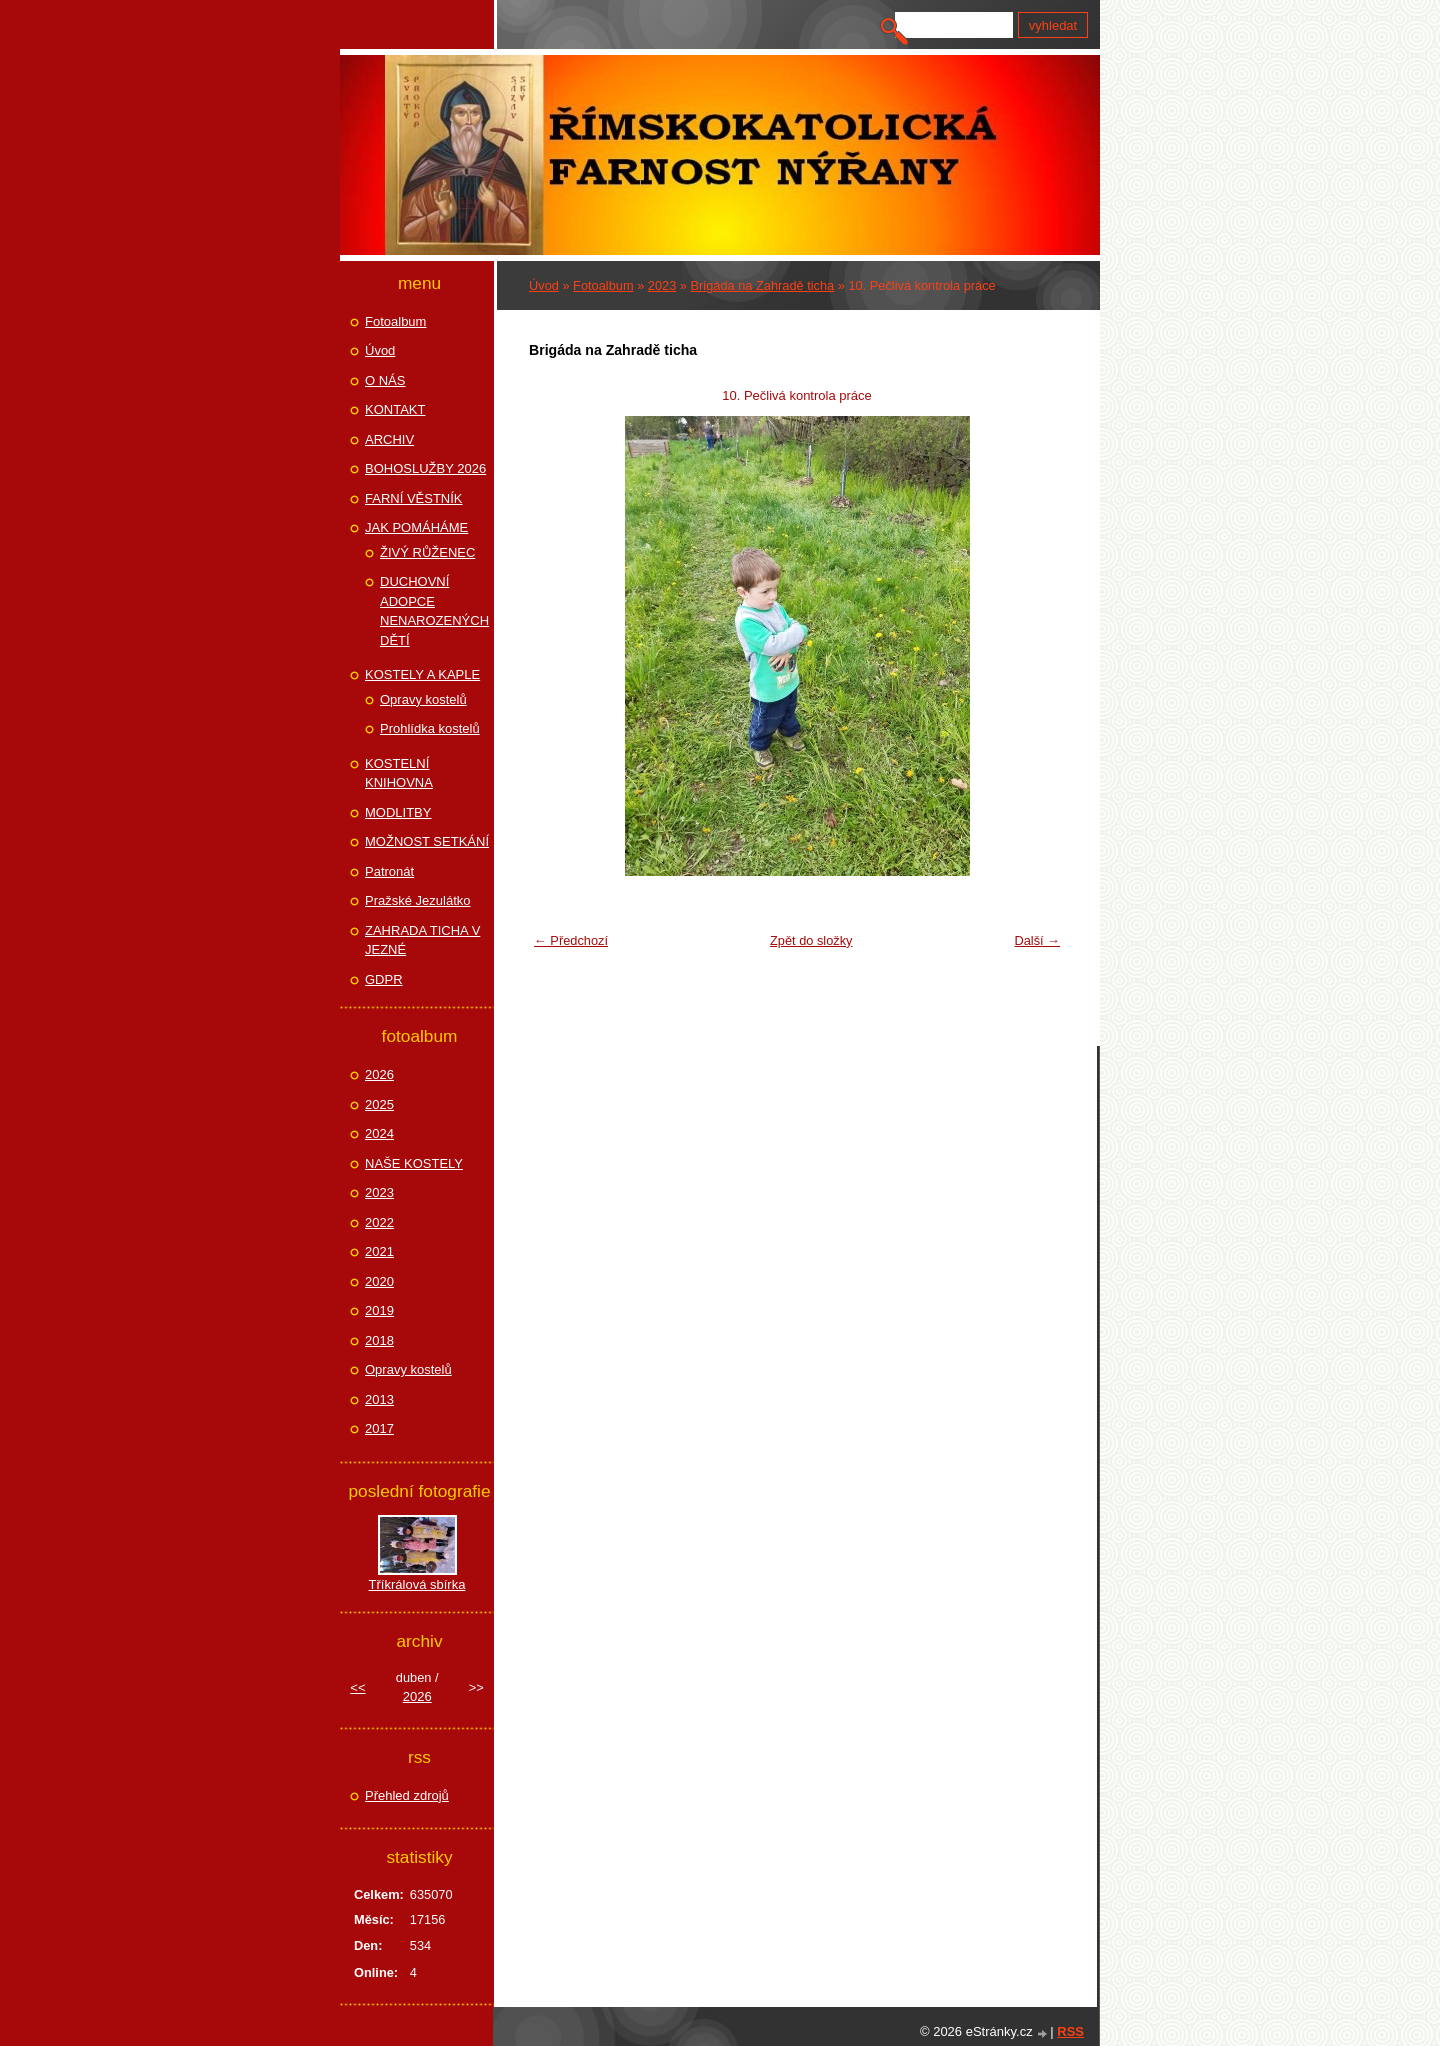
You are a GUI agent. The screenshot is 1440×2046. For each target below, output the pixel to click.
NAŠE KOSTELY (414, 1163)
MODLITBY (398, 812)
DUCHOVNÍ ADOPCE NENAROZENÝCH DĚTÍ (434, 611)
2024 (379, 1133)
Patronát (389, 871)
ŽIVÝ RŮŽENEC (427, 552)
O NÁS (385, 380)
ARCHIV (389, 439)
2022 (379, 1222)
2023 (662, 285)
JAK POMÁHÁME (416, 527)
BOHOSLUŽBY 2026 (425, 468)
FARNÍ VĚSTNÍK (414, 498)
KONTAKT (395, 409)
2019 (379, 1310)
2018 (379, 1340)
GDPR (384, 979)
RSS (1070, 2031)
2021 (379, 1251)
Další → (1037, 940)
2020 (379, 1281)
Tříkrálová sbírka (417, 1584)
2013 (379, 1399)
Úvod (544, 285)
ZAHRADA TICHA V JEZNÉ (422, 940)
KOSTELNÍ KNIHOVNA (399, 773)
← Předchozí (571, 940)
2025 (379, 1104)
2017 (379, 1428)
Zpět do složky (811, 940)
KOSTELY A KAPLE (422, 674)
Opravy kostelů (423, 699)
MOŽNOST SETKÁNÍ (427, 841)
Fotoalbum (603, 285)
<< (357, 1687)
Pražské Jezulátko (418, 900)
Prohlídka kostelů (430, 728)
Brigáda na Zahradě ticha (763, 285)
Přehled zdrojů (407, 1795)
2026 (379, 1074)
